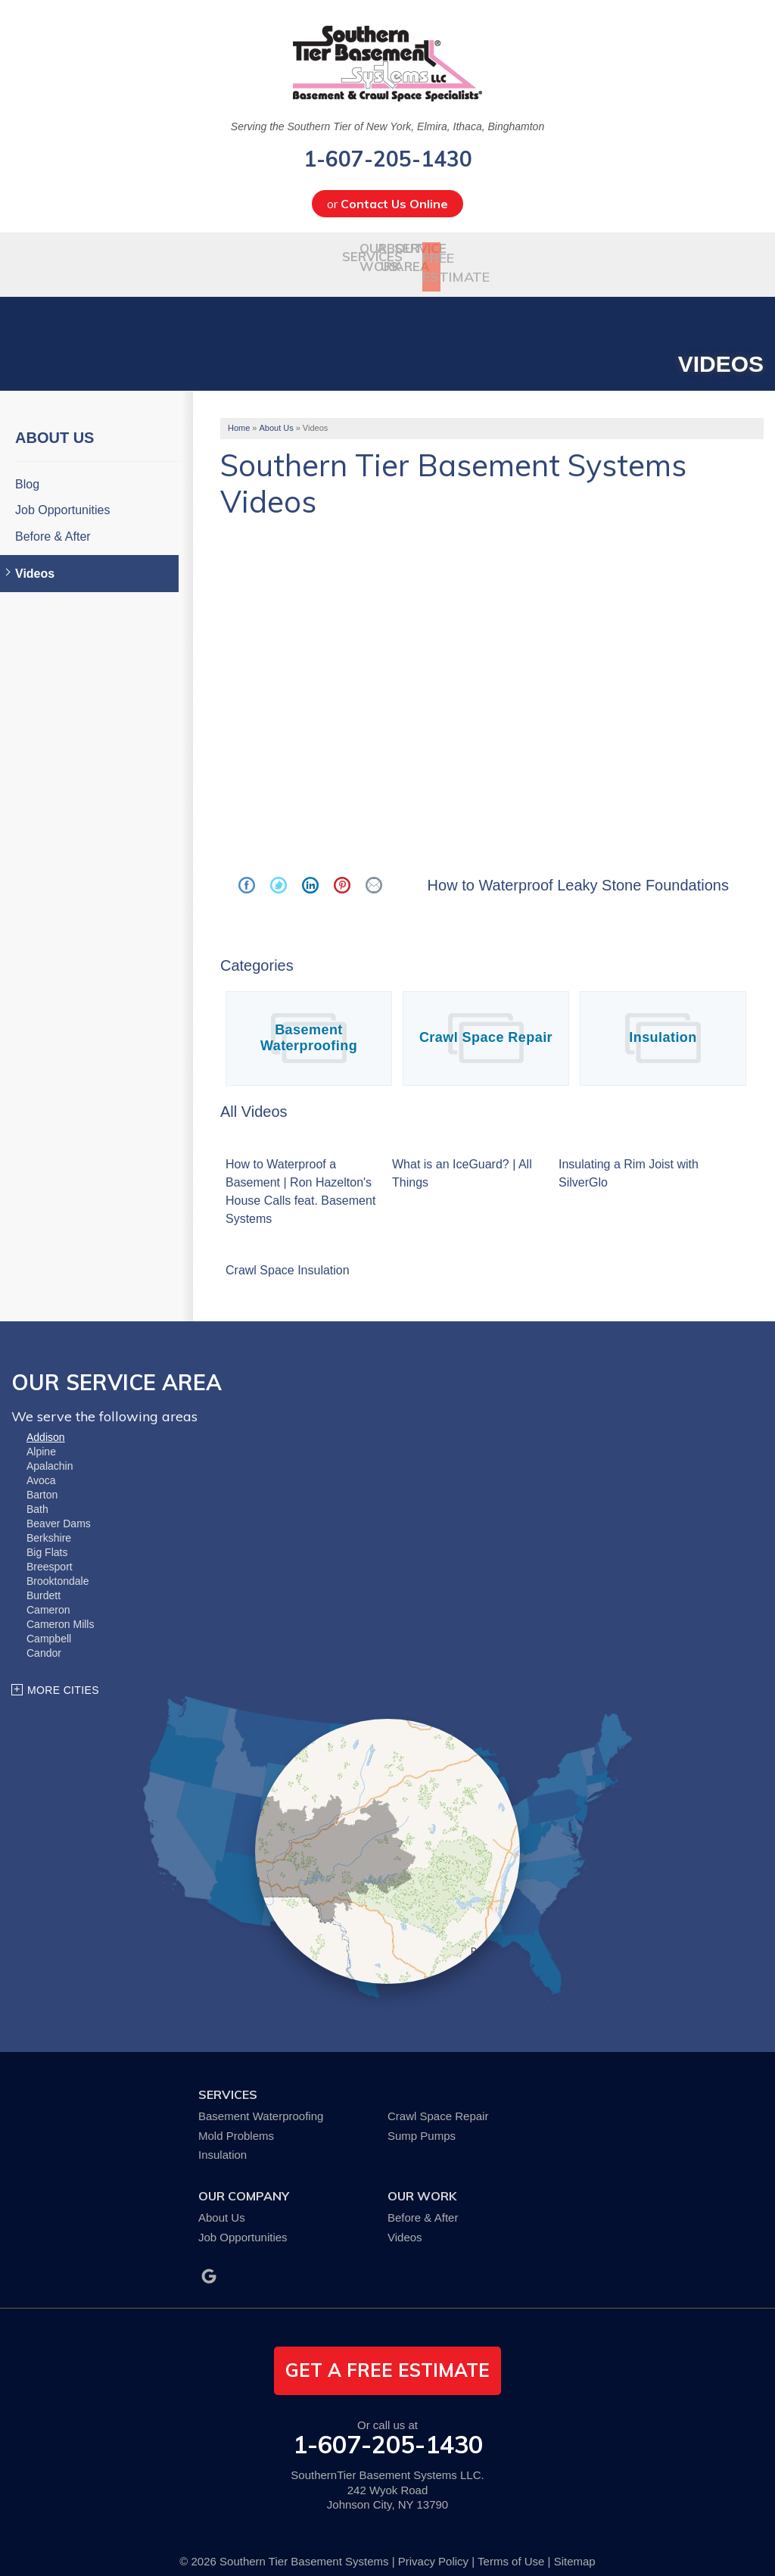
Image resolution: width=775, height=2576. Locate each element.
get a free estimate (387, 2355)
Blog (27, 469)
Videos (34, 557)
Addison (45, 1422)
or (387, 203)
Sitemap (575, 2545)
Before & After (53, 520)
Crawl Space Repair (485, 1022)
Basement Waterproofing (308, 1022)
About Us (54, 422)
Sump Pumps (422, 2119)
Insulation (663, 1022)
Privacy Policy (433, 2545)
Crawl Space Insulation (288, 1254)
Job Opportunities (62, 494)
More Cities (63, 1675)
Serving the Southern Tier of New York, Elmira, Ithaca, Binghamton (387, 126)
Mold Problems (236, 2119)
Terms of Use (511, 2545)
